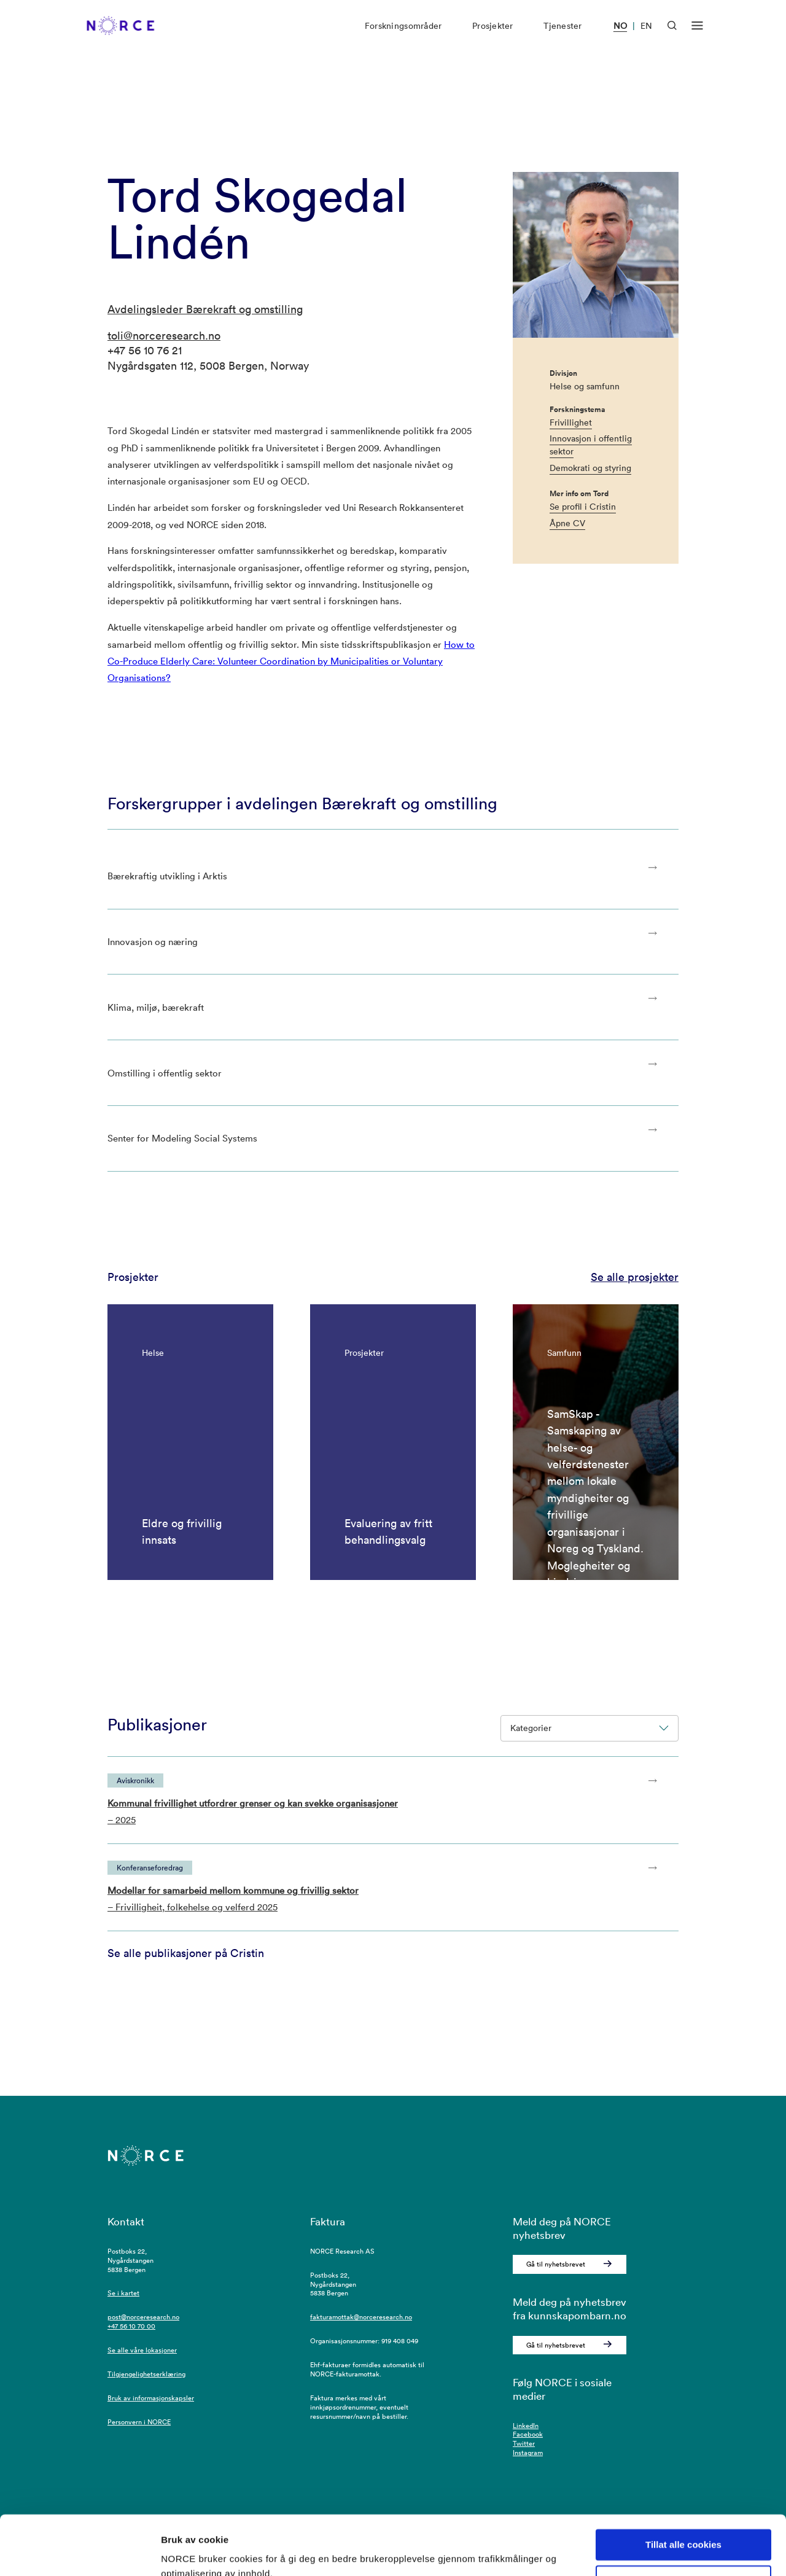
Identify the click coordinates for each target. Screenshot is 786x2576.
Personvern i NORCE (139, 2422)
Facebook (528, 2434)
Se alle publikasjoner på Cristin (185, 1953)
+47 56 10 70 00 (131, 2326)
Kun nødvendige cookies (683, 2525)
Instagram (528, 2452)
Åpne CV (567, 523)
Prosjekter (492, 35)
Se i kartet (123, 2293)
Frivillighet (571, 422)
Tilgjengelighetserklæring (146, 2374)
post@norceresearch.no (143, 2317)
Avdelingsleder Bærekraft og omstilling (205, 309)
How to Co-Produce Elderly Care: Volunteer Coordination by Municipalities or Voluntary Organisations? (291, 661)
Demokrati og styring (590, 467)
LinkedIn (526, 2425)
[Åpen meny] (697, 35)
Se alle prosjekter (635, 1277)
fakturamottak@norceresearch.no (361, 2317)
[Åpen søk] (672, 35)
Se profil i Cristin (583, 506)
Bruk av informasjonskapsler (150, 2398)
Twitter (524, 2443)
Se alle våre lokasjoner (142, 2350)
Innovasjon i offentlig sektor (591, 445)
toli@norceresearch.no (163, 336)
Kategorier (589, 1728)
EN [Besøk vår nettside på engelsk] (646, 35)
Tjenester (562, 35)
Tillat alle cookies (683, 2489)
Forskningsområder (403, 35)
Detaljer (178, 2552)
